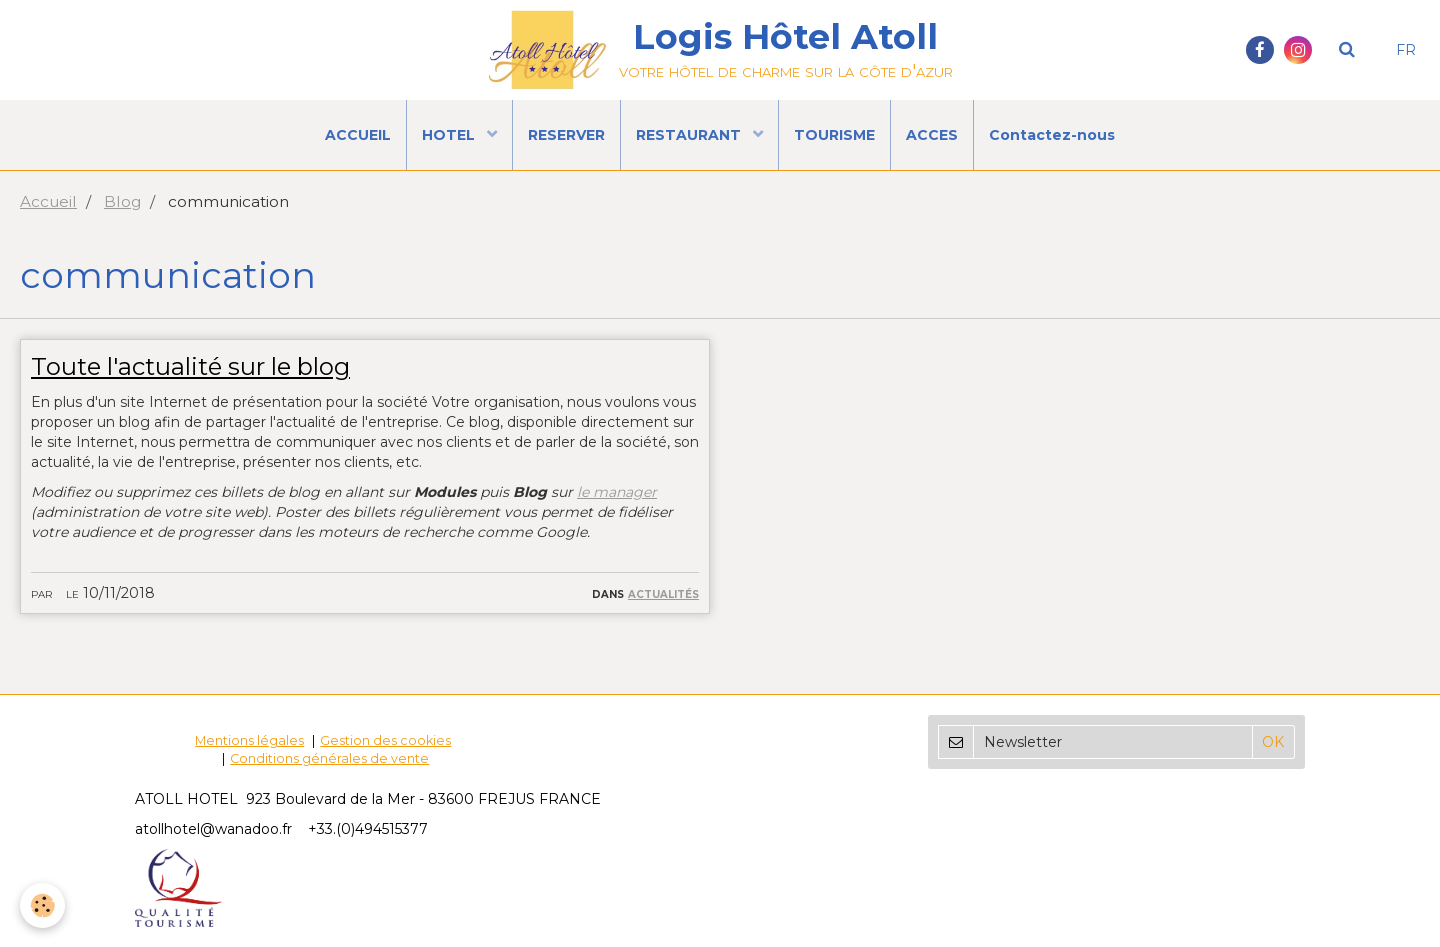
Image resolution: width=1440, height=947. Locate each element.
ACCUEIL (358, 135)
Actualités (663, 593)
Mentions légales (249, 740)
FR (1406, 50)
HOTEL (450, 135)
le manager (617, 492)
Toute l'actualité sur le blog (190, 366)
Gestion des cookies (385, 740)
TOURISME (834, 135)
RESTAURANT (690, 135)
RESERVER (566, 135)
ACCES (932, 135)
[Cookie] (42, 905)
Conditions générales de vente (329, 758)
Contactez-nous (1052, 135)
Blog (122, 201)
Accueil (48, 201)
